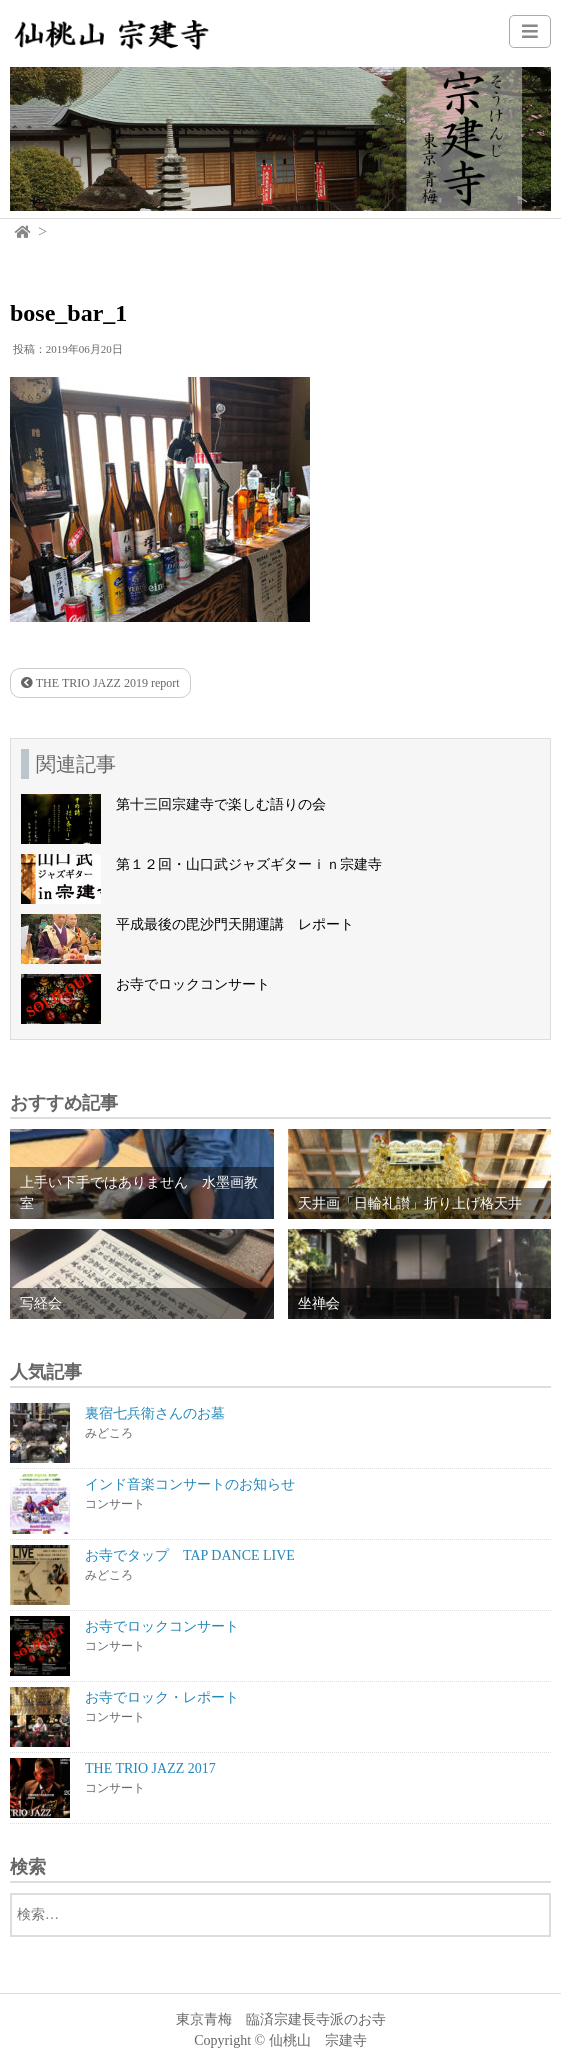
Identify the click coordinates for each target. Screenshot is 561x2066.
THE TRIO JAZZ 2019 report (100, 683)
